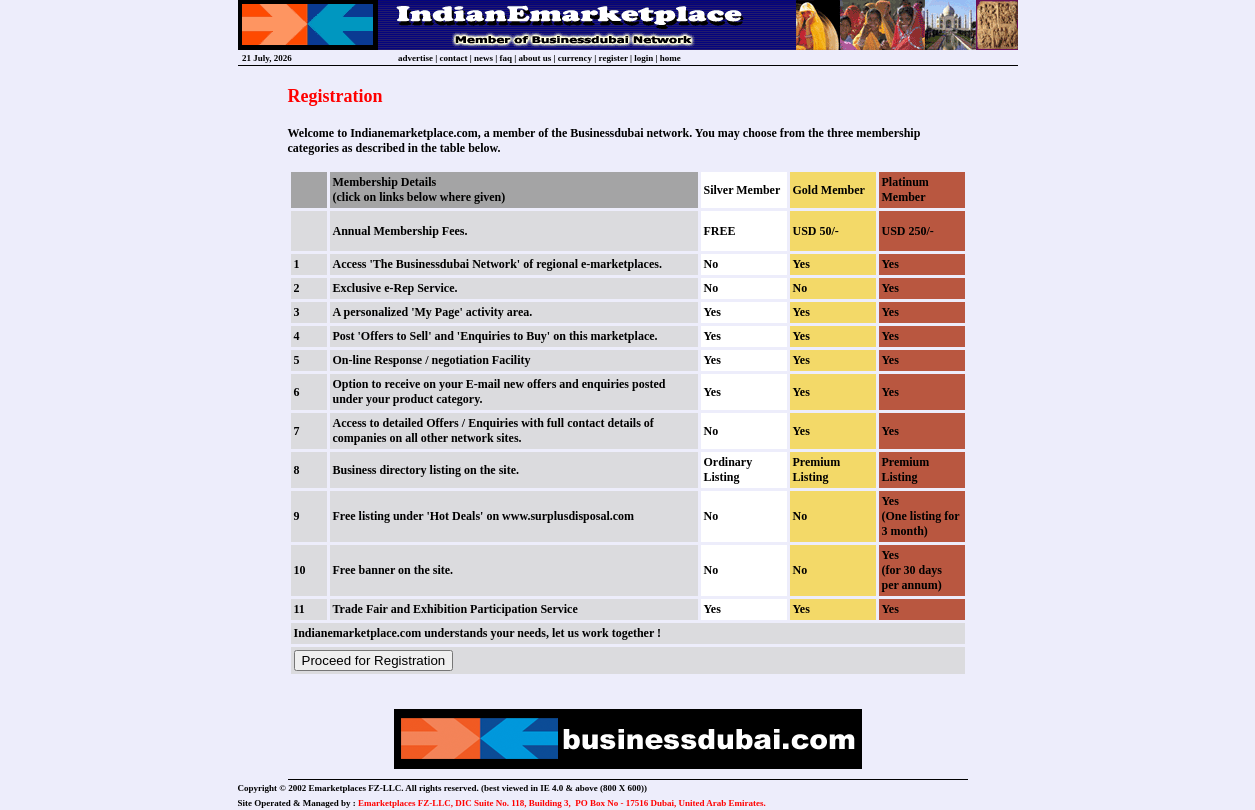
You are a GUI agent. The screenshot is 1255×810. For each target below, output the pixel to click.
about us (535, 58)
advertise (415, 58)
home (670, 58)
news (483, 58)
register (613, 58)
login (643, 58)
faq (506, 58)
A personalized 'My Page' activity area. (433, 312)
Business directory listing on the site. (426, 470)
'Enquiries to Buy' (503, 336)
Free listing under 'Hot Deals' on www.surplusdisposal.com (484, 516)
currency (575, 58)
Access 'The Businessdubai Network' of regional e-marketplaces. (497, 264)
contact (454, 58)
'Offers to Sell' (395, 336)
